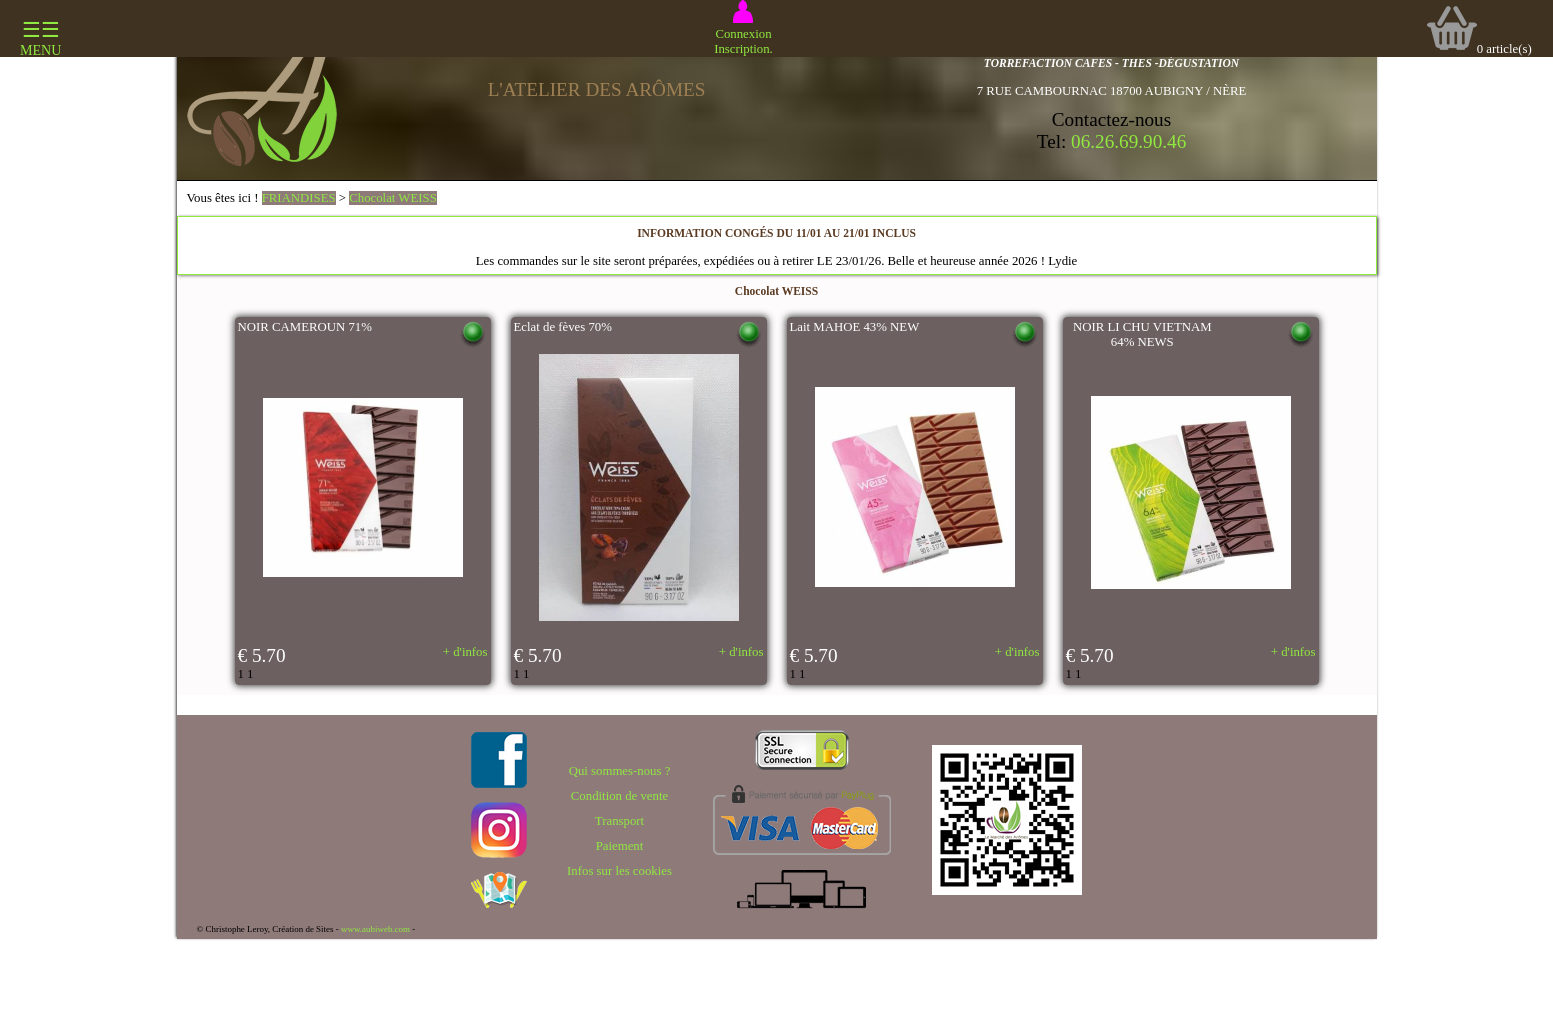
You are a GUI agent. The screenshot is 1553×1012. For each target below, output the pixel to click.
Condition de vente (619, 796)
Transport (619, 821)
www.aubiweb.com (375, 929)
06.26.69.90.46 (1128, 141)
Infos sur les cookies (619, 871)
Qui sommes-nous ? (620, 771)
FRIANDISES (299, 198)
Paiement (620, 846)
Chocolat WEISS (393, 198)
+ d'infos (465, 652)
